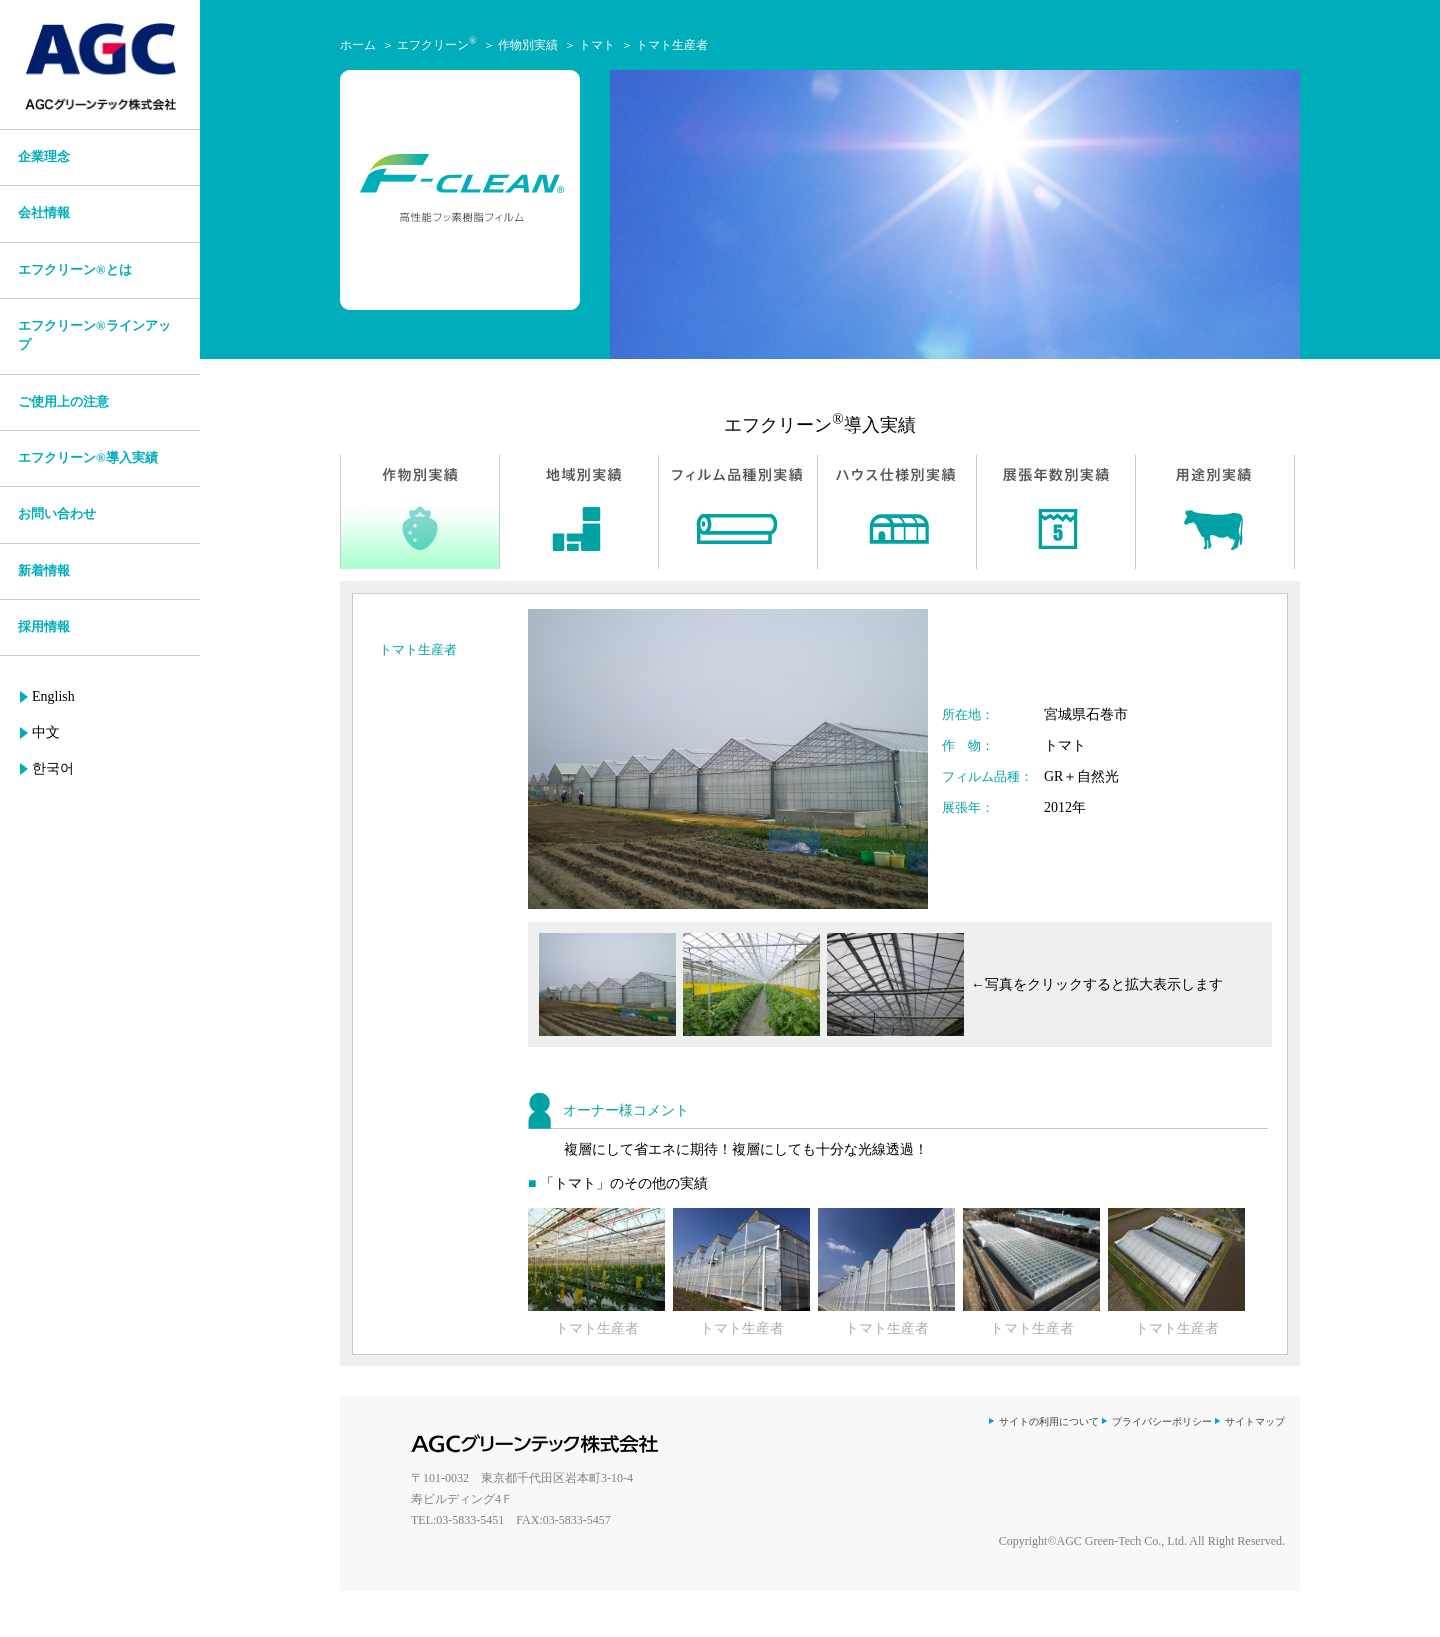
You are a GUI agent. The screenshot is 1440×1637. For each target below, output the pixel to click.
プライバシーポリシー (1162, 1421)
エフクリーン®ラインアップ (94, 335)
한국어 (53, 768)
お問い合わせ (57, 514)
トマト (597, 45)
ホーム (358, 45)
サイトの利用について (1049, 1421)
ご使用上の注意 (63, 402)
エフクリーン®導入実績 (88, 458)
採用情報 (44, 627)
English (53, 696)
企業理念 (44, 157)
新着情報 (44, 571)
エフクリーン (437, 45)
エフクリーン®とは (75, 270)
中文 (46, 732)
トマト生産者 (672, 45)
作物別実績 (528, 45)
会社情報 (44, 213)
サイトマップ (1255, 1421)
